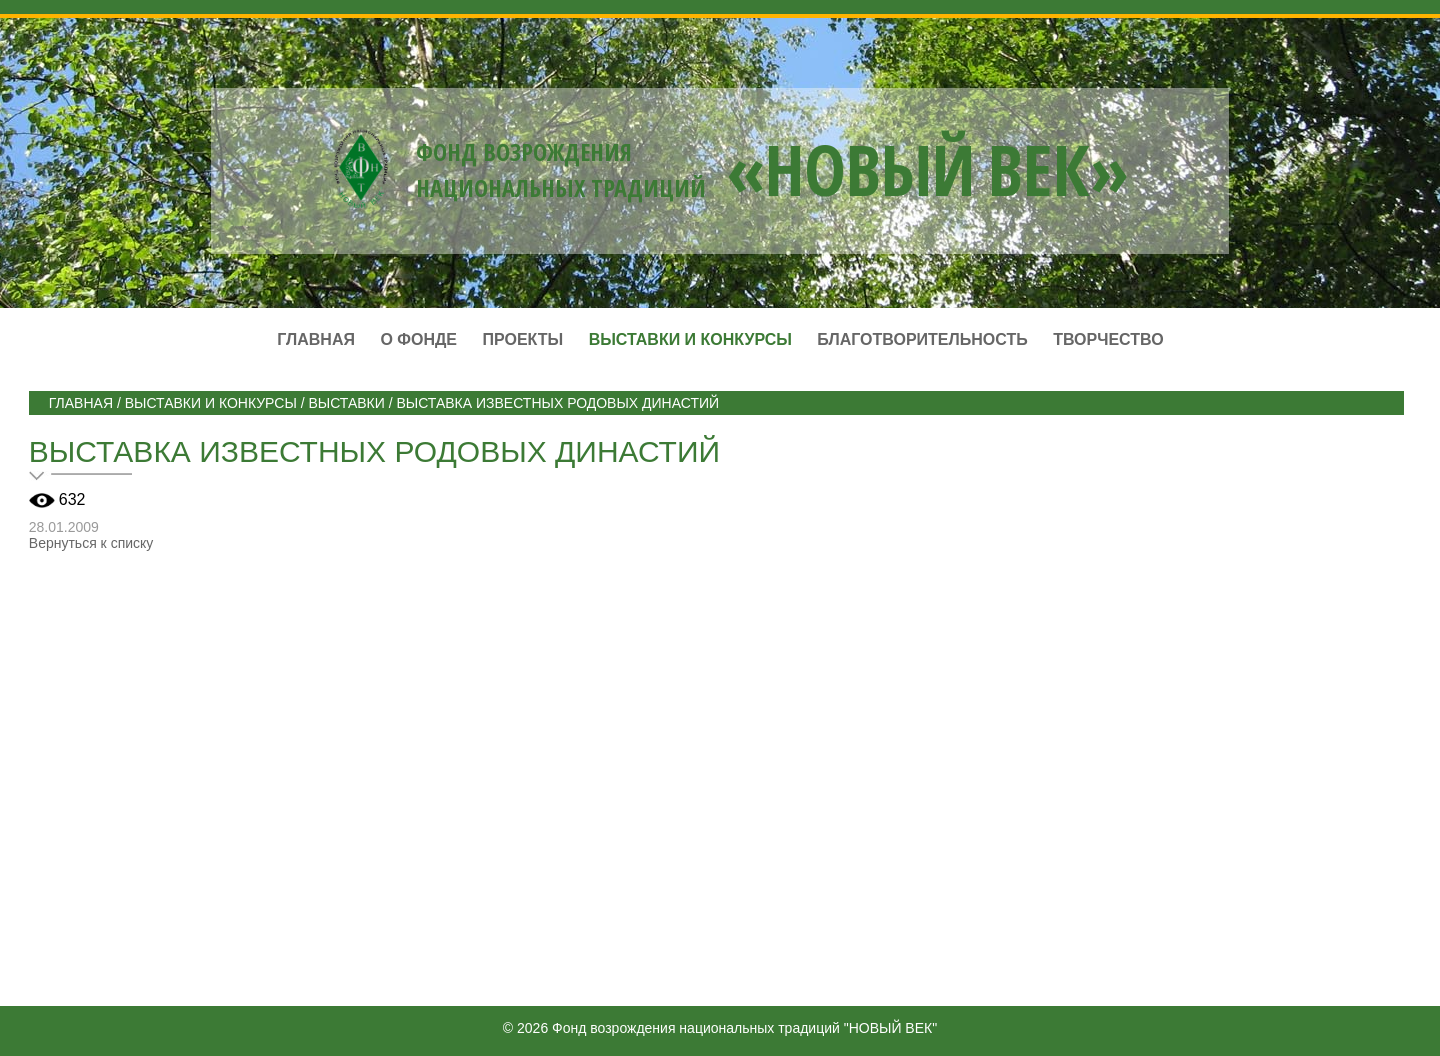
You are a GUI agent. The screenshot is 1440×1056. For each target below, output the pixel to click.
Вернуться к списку (91, 543)
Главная (316, 339)
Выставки (346, 403)
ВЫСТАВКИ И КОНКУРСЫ (211, 403)
